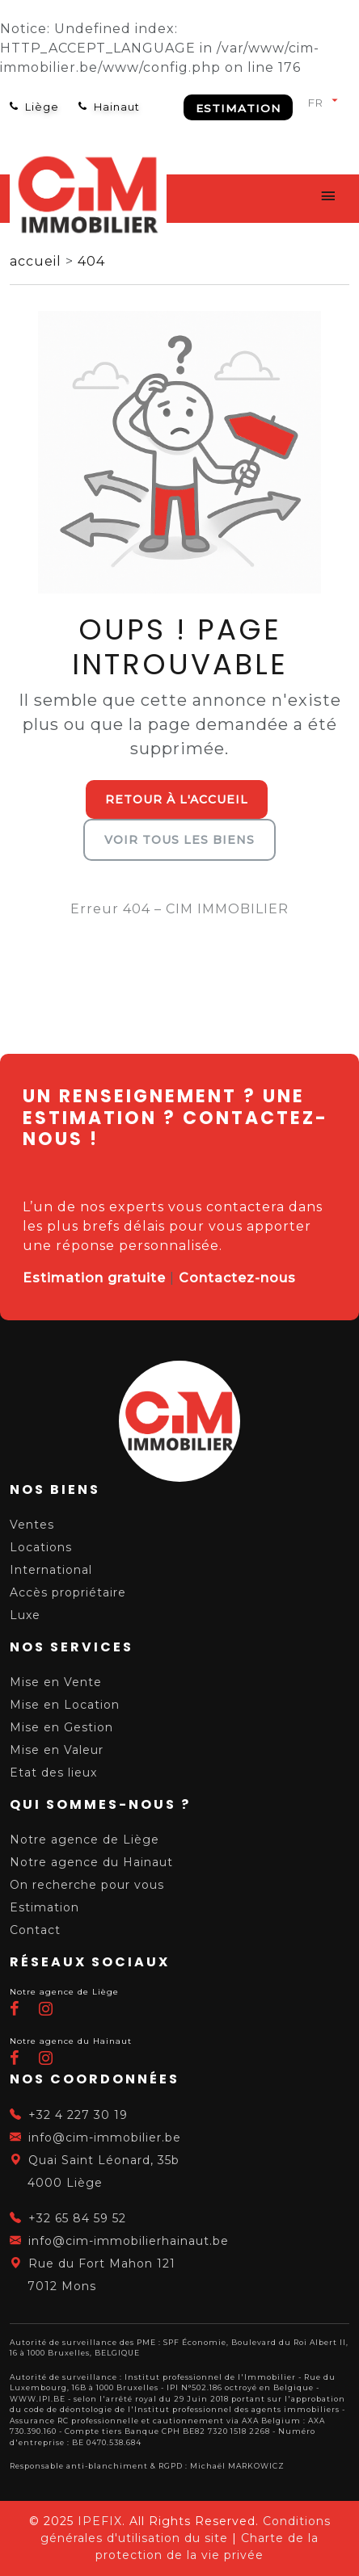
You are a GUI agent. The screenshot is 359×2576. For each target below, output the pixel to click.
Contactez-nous (237, 1278)
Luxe (25, 1615)
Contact (35, 1930)
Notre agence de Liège (84, 1839)
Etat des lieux (53, 1772)
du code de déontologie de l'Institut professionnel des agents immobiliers (175, 2409)
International (51, 1570)
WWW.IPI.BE (37, 2398)
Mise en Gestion (61, 1727)
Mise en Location (65, 1704)
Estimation (238, 108)
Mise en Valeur (56, 1750)
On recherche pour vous (87, 1884)
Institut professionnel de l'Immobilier (210, 2377)
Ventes (32, 1524)
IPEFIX (100, 2521)
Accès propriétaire (68, 1592)
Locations (41, 1547)
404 (91, 261)
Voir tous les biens (179, 840)
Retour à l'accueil (176, 799)
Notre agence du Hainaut (91, 1862)
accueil (37, 261)
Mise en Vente (56, 1682)
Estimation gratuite (94, 1278)
